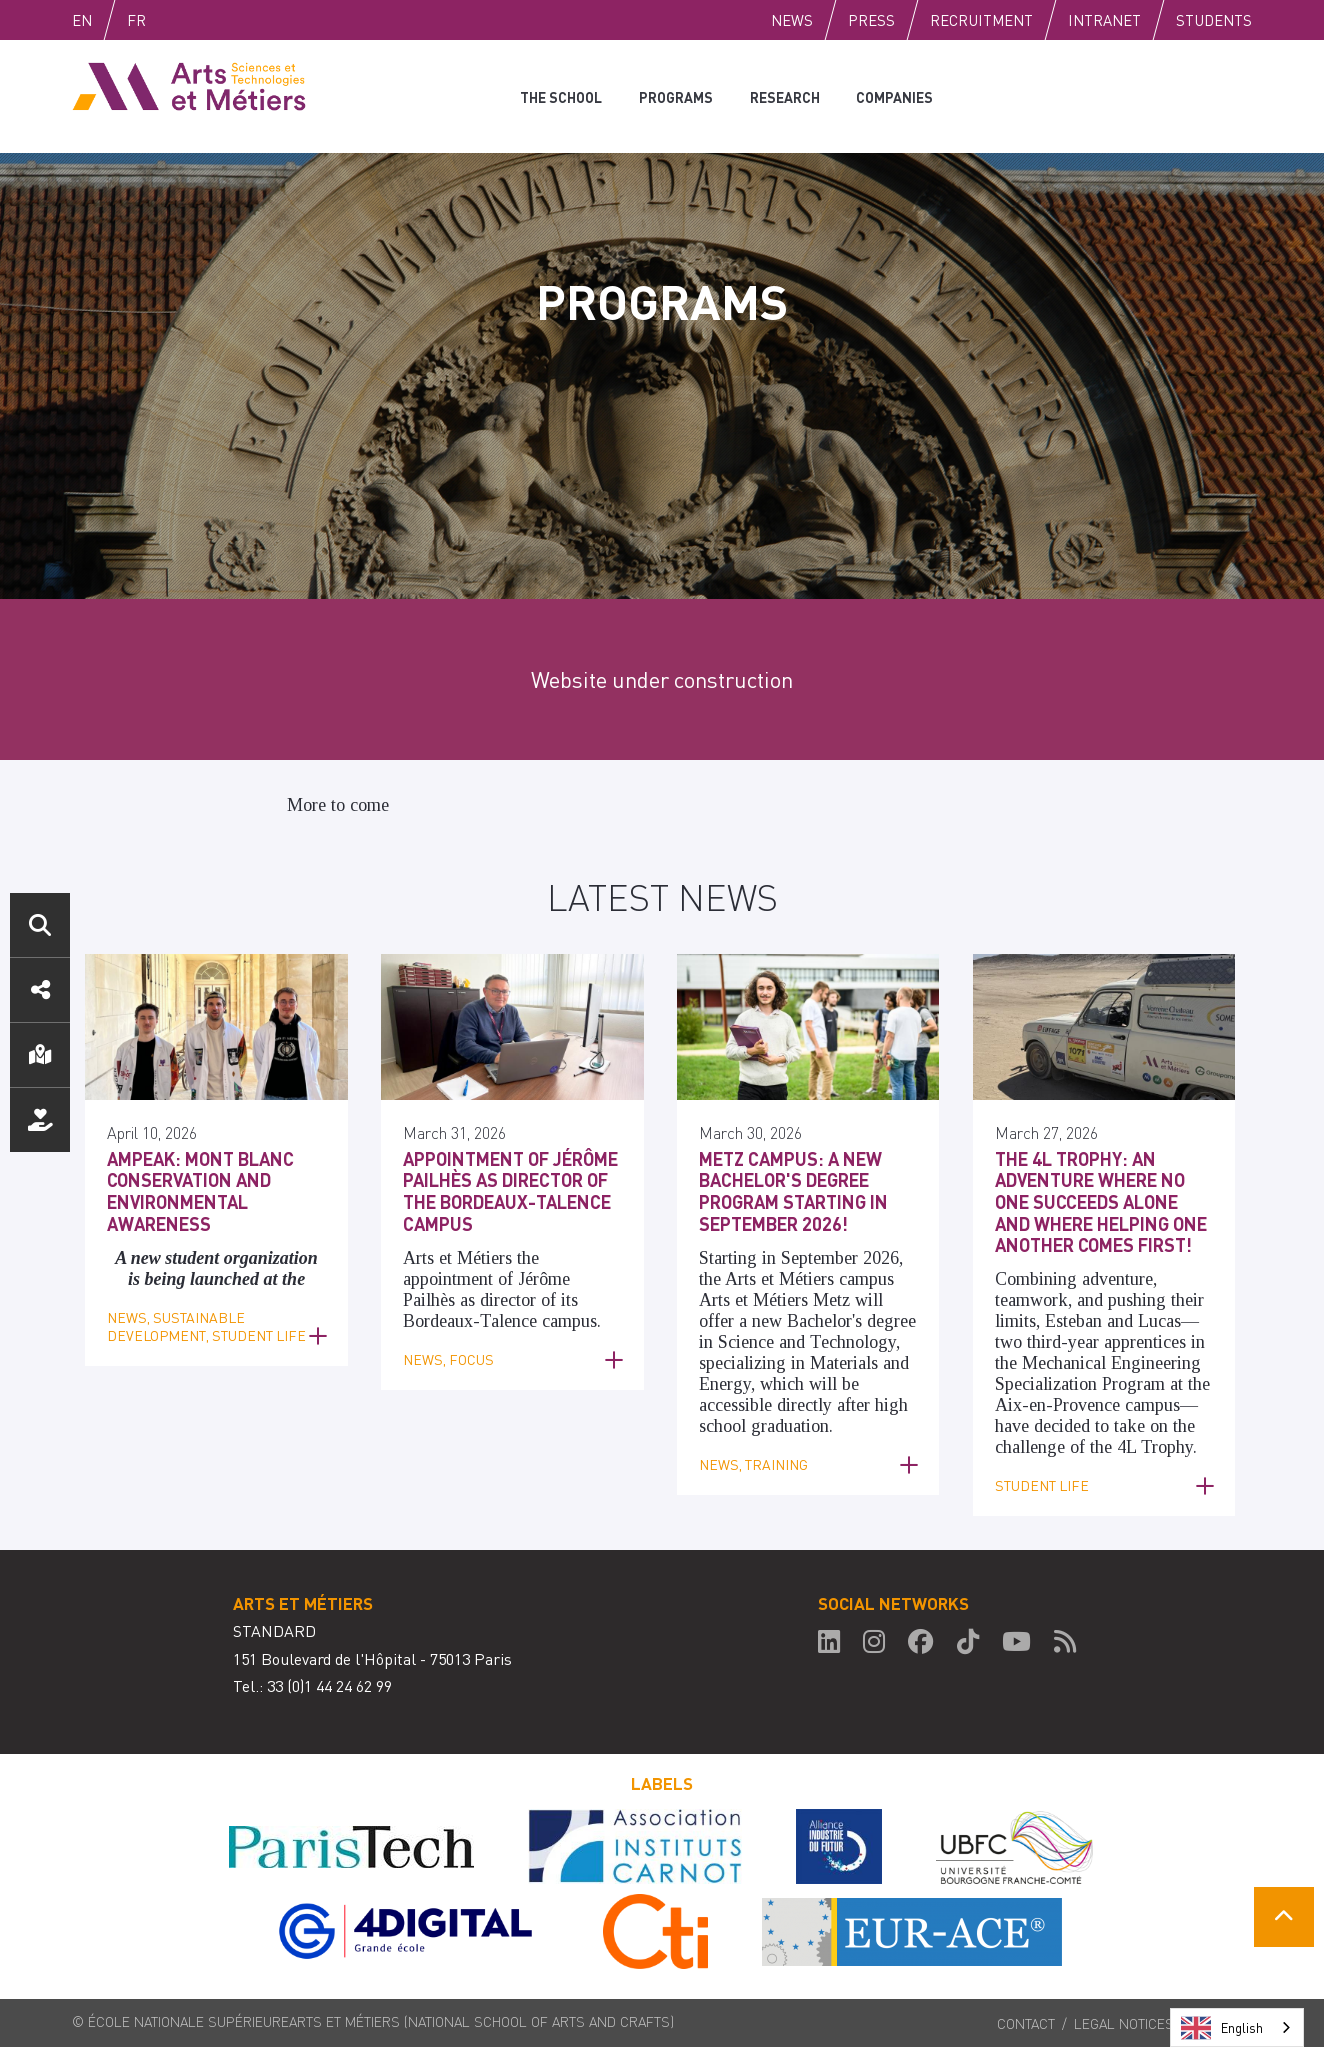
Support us (40, 1120)
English (103, 20)
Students (1214, 20)
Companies (891, 96)
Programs (674, 96)
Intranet (1104, 20)
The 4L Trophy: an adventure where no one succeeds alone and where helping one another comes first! (1101, 1201)
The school (560, 96)
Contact (1026, 2023)
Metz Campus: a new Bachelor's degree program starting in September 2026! (793, 1191)
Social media (40, 990)
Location (40, 1055)
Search (40, 925)
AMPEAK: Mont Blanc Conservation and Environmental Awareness (200, 1191)
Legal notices (1124, 2023)
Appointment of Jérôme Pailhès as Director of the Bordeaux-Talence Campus (510, 1191)
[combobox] (1237, 2027)
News (792, 20)
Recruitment (981, 20)
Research (782, 96)
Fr (178, 20)
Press (871, 20)
